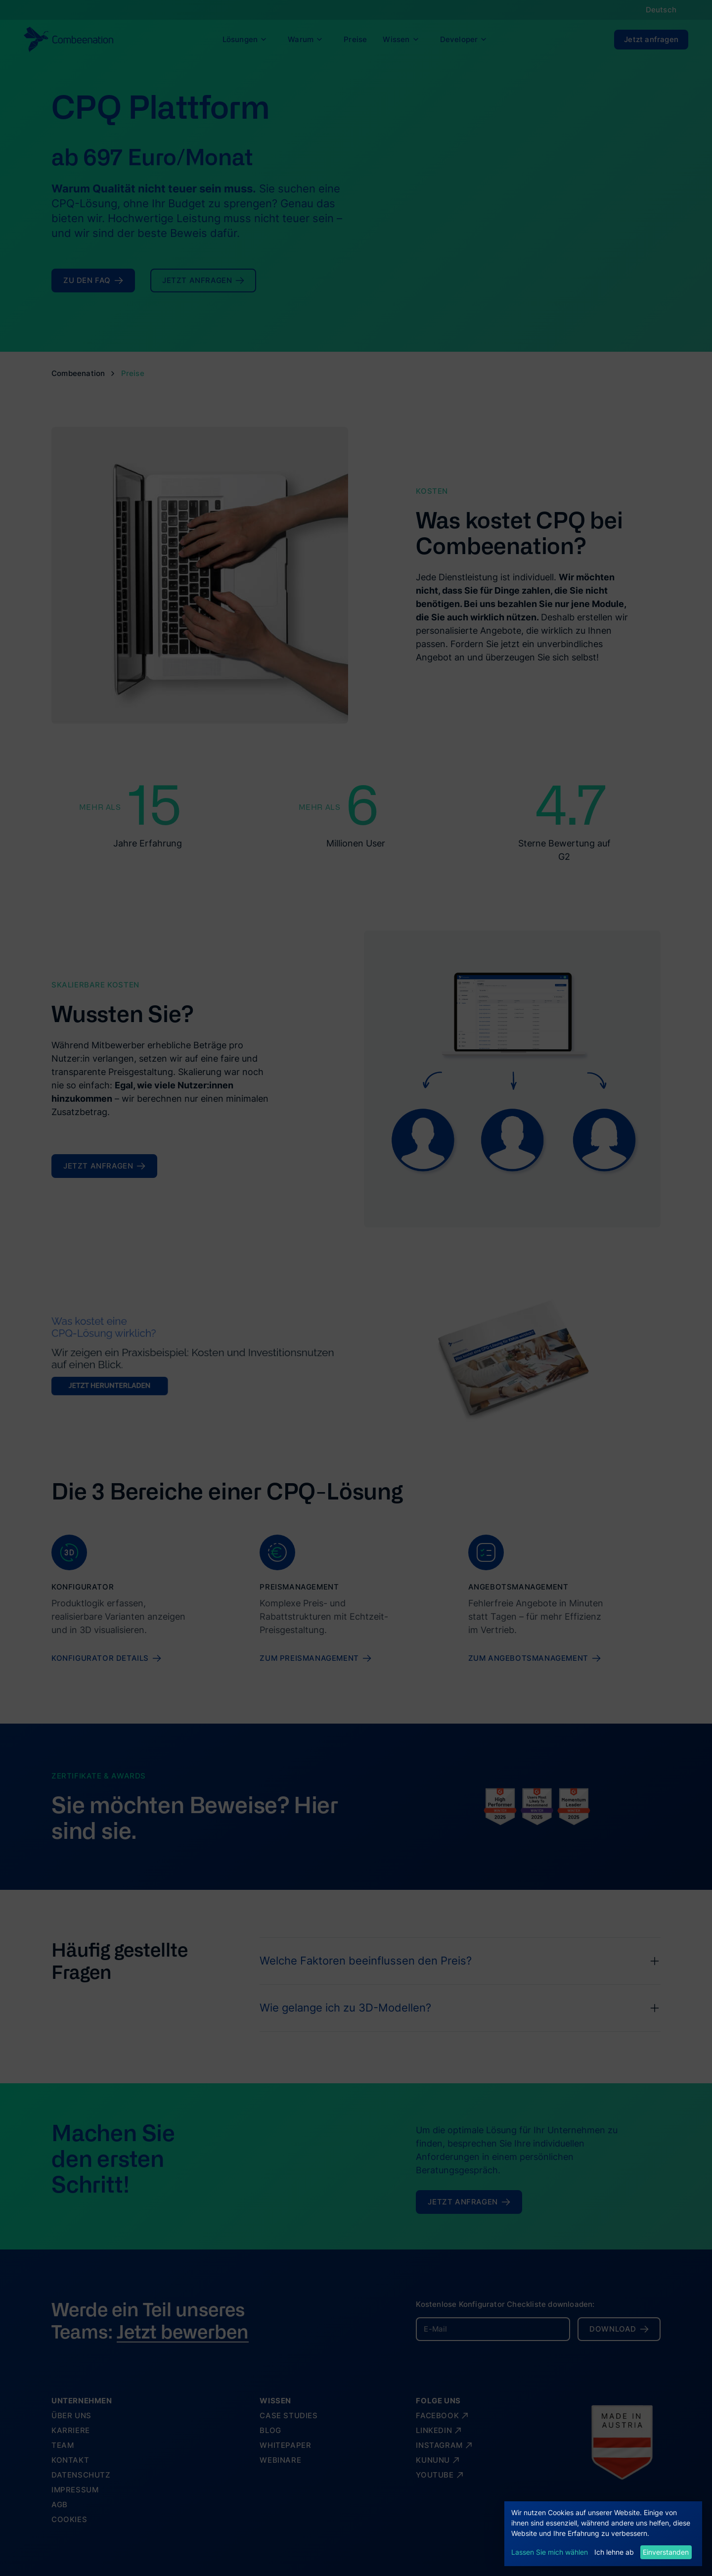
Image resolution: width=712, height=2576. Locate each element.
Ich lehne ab (614, 2552)
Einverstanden (666, 2552)
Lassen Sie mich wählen (549, 2552)
